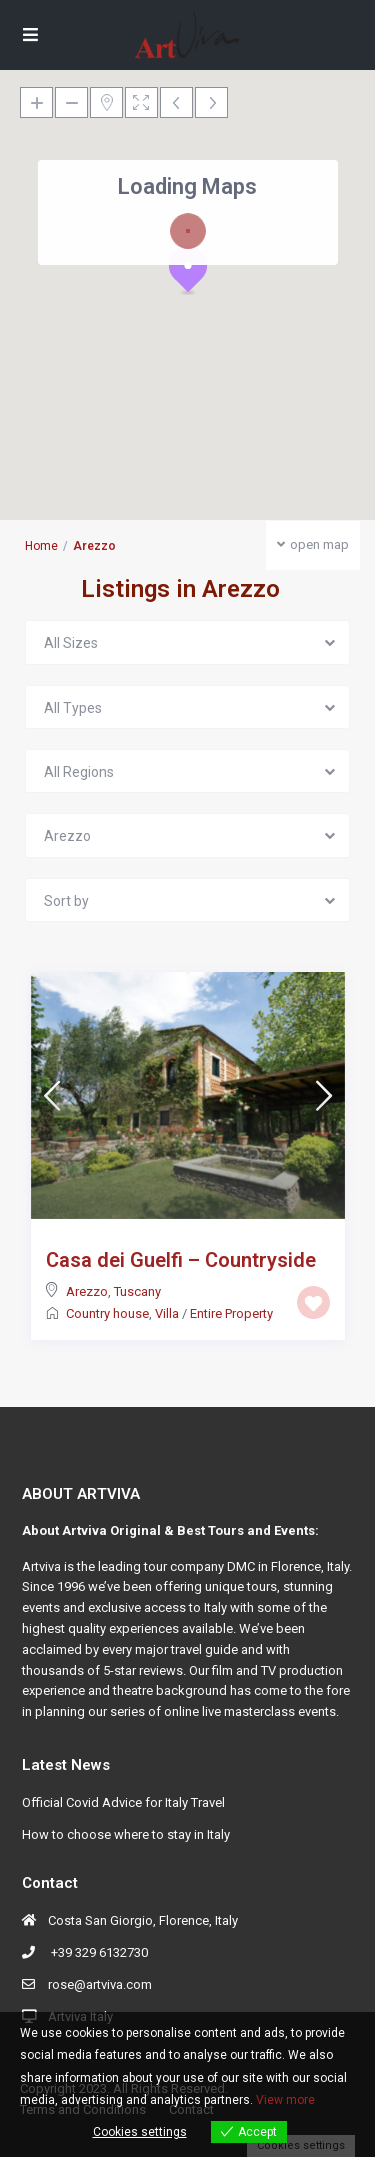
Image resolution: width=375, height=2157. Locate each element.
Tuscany (137, 1291)
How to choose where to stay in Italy (126, 1834)
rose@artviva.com (100, 1984)
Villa (167, 1313)
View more (285, 2100)
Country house (107, 1313)
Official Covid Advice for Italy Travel (123, 1802)
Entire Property (231, 1313)
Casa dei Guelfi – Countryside (181, 1260)
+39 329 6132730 (98, 1952)
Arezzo (87, 1291)
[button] (188, 270)
